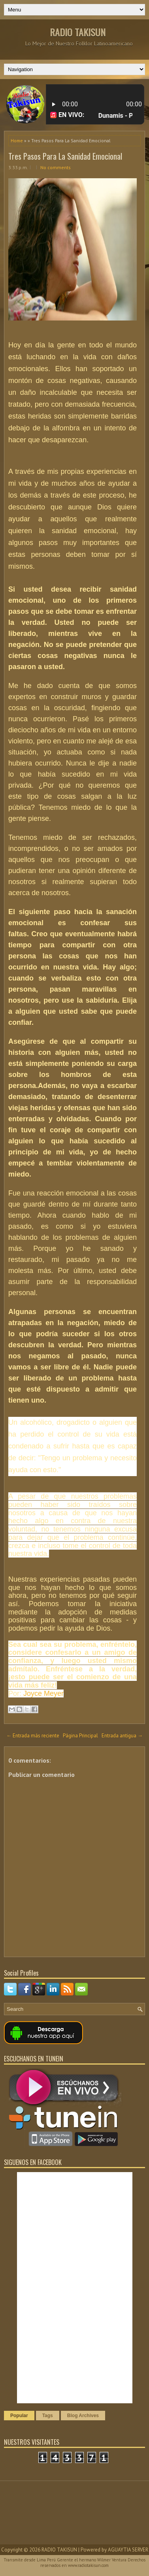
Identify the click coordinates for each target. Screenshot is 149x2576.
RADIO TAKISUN (78, 32)
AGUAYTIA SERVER (128, 2549)
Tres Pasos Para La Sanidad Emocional (65, 156)
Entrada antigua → (122, 1735)
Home (17, 140)
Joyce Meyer (42, 1693)
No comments (55, 167)
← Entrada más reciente (32, 1735)
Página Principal (80, 1735)
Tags (47, 2415)
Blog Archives (83, 2415)
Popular (19, 2415)
